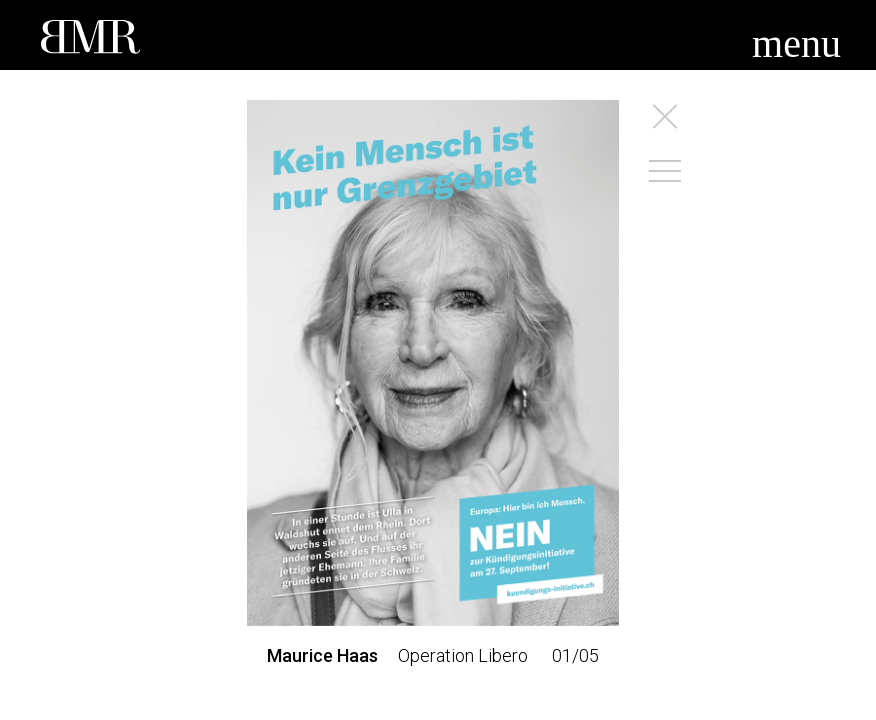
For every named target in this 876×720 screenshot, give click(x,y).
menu (796, 43)
